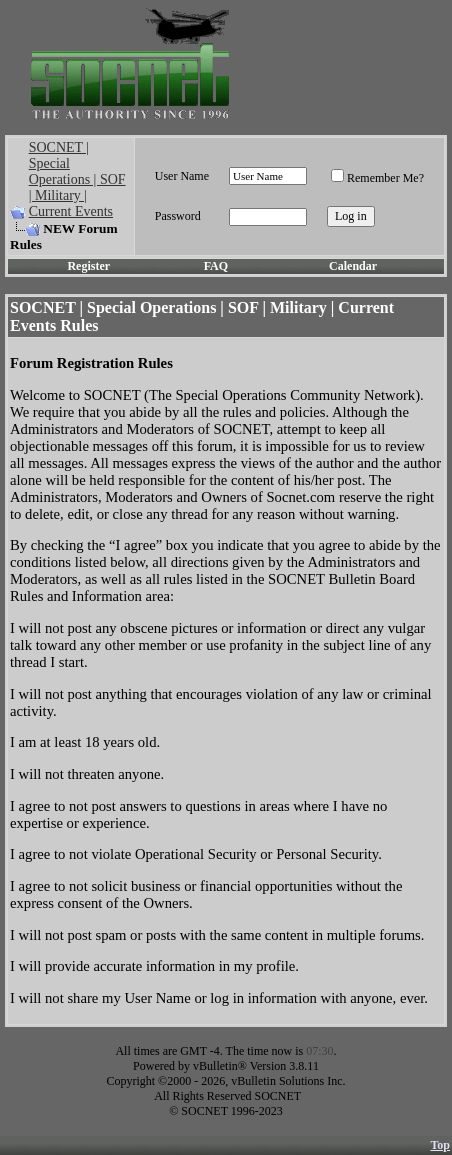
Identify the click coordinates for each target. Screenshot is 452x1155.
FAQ (216, 266)
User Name (182, 176)
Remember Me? (377, 178)
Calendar (353, 266)
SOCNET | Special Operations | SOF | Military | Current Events (77, 179)
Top (440, 1145)
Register (88, 266)
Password (178, 216)
